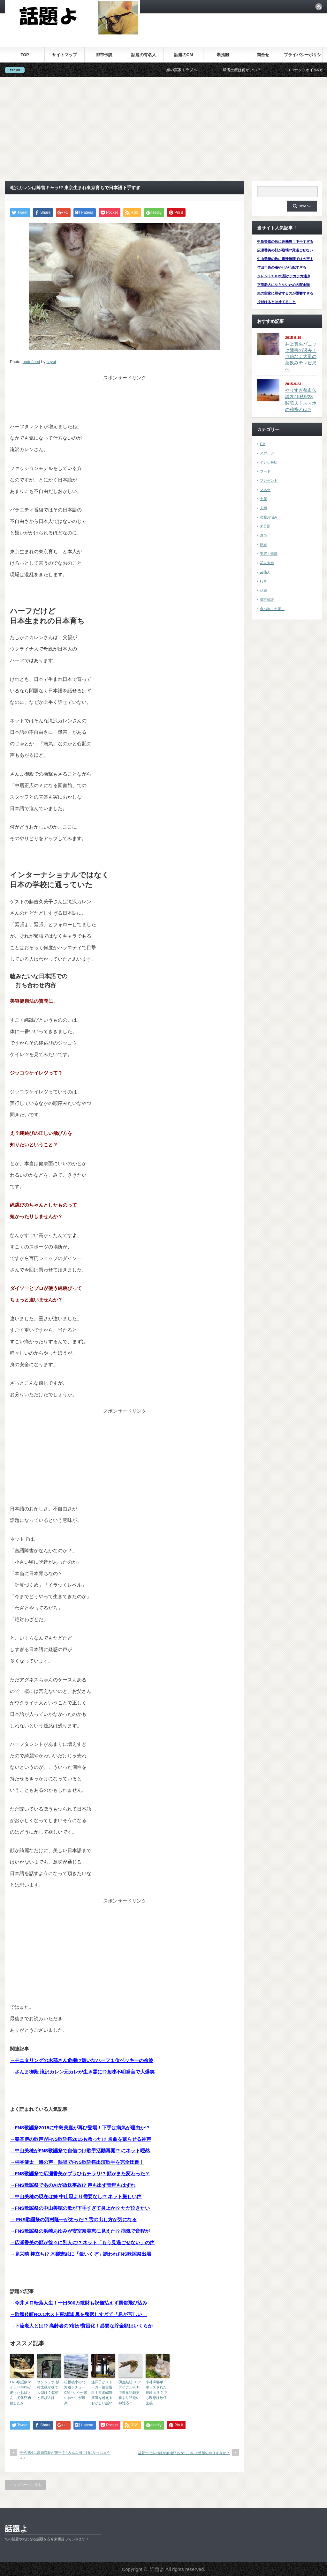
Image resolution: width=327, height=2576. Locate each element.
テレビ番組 (269, 462)
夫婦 (263, 508)
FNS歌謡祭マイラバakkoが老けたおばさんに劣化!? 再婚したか (20, 2392)
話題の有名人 (143, 54)
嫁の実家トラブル (198, 70)
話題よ (16, 2528)
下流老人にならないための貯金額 (283, 285)
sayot (51, 362)
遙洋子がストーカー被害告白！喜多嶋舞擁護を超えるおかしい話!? (101, 2392)
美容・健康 (269, 553)
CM (262, 444)
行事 (263, 581)
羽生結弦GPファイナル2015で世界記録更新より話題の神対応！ (129, 2392)
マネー (265, 490)
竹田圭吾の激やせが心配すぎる (281, 267)
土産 (263, 499)
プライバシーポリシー (302, 57)
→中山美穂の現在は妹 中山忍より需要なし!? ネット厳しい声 (76, 2196)
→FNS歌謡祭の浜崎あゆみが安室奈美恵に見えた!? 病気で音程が (80, 2231)
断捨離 (223, 54)
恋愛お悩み (269, 517)
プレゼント (269, 480)
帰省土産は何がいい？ (258, 70)
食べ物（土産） (272, 609)
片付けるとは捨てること (276, 302)
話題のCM (183, 54)
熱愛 (263, 545)
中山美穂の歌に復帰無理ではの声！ (285, 259)
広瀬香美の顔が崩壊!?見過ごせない (285, 250)
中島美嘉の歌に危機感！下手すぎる (285, 241)
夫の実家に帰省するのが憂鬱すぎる (285, 293)
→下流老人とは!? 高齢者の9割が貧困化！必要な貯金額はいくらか (81, 2325)
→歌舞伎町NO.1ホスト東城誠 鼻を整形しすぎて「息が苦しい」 (78, 2314)
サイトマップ (64, 54)
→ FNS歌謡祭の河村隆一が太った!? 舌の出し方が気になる (73, 2219)
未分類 (265, 526)
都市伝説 (104, 54)
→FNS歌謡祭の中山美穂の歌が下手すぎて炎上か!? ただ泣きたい (80, 2208)
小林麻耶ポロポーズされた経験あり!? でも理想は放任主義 (156, 2392)
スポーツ (267, 453)
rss (318, 6)
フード (265, 471)
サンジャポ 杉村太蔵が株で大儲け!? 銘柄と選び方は (48, 2390)
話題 (263, 590)
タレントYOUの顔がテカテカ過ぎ (283, 276)
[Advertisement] (163, 129)
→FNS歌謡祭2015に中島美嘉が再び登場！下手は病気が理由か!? (80, 2127)
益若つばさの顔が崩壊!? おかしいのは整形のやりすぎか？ (184, 2453)
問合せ (263, 54)
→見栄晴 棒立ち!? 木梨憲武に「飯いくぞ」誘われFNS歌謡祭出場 (80, 2254)
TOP (24, 54)
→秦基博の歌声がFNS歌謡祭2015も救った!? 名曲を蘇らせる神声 (80, 2139)
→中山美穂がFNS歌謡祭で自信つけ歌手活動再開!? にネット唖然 (80, 2150)
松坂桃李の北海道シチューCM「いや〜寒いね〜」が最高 (75, 2392)
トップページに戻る (25, 2485)
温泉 (263, 535)
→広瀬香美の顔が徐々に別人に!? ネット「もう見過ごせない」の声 (82, 2242)
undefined (31, 362)
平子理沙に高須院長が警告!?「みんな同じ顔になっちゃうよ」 (64, 2455)
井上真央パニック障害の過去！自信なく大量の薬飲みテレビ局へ (300, 356)
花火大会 (267, 563)
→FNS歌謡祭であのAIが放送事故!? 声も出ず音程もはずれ (72, 2185)
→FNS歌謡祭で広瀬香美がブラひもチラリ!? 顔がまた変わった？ (80, 2173)
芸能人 (265, 572)
